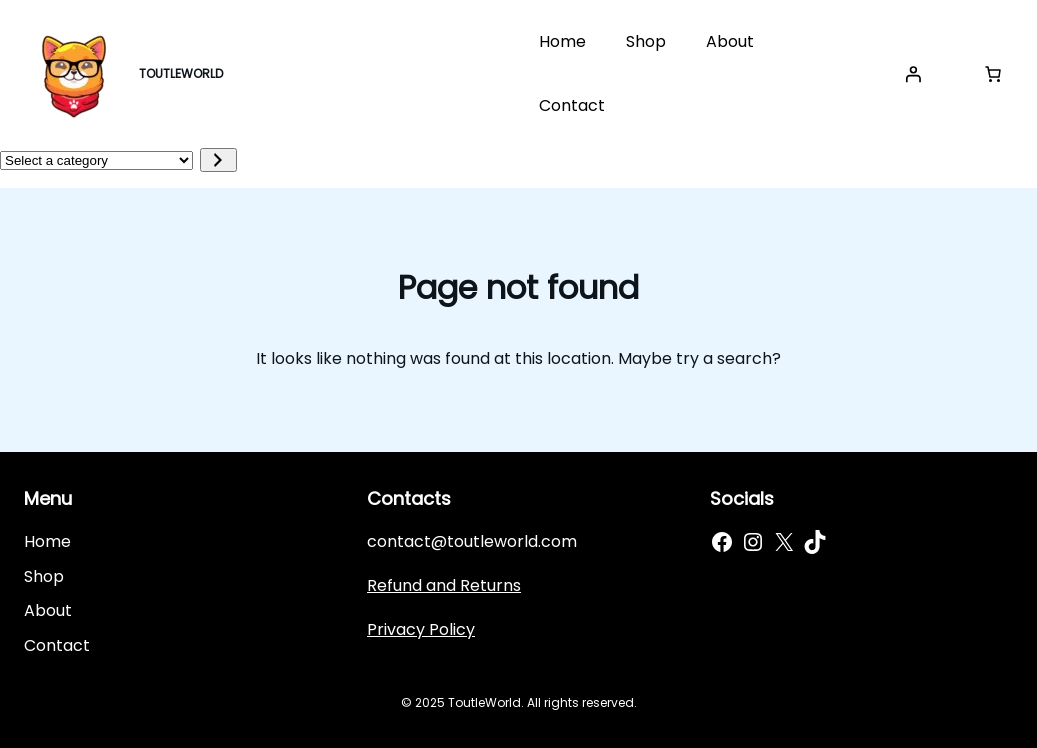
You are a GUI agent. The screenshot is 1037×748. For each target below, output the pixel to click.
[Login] (913, 74)
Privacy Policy (421, 629)
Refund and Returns (444, 585)
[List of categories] (96, 160)
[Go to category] (218, 160)
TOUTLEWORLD (181, 73)
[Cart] (993, 74)
